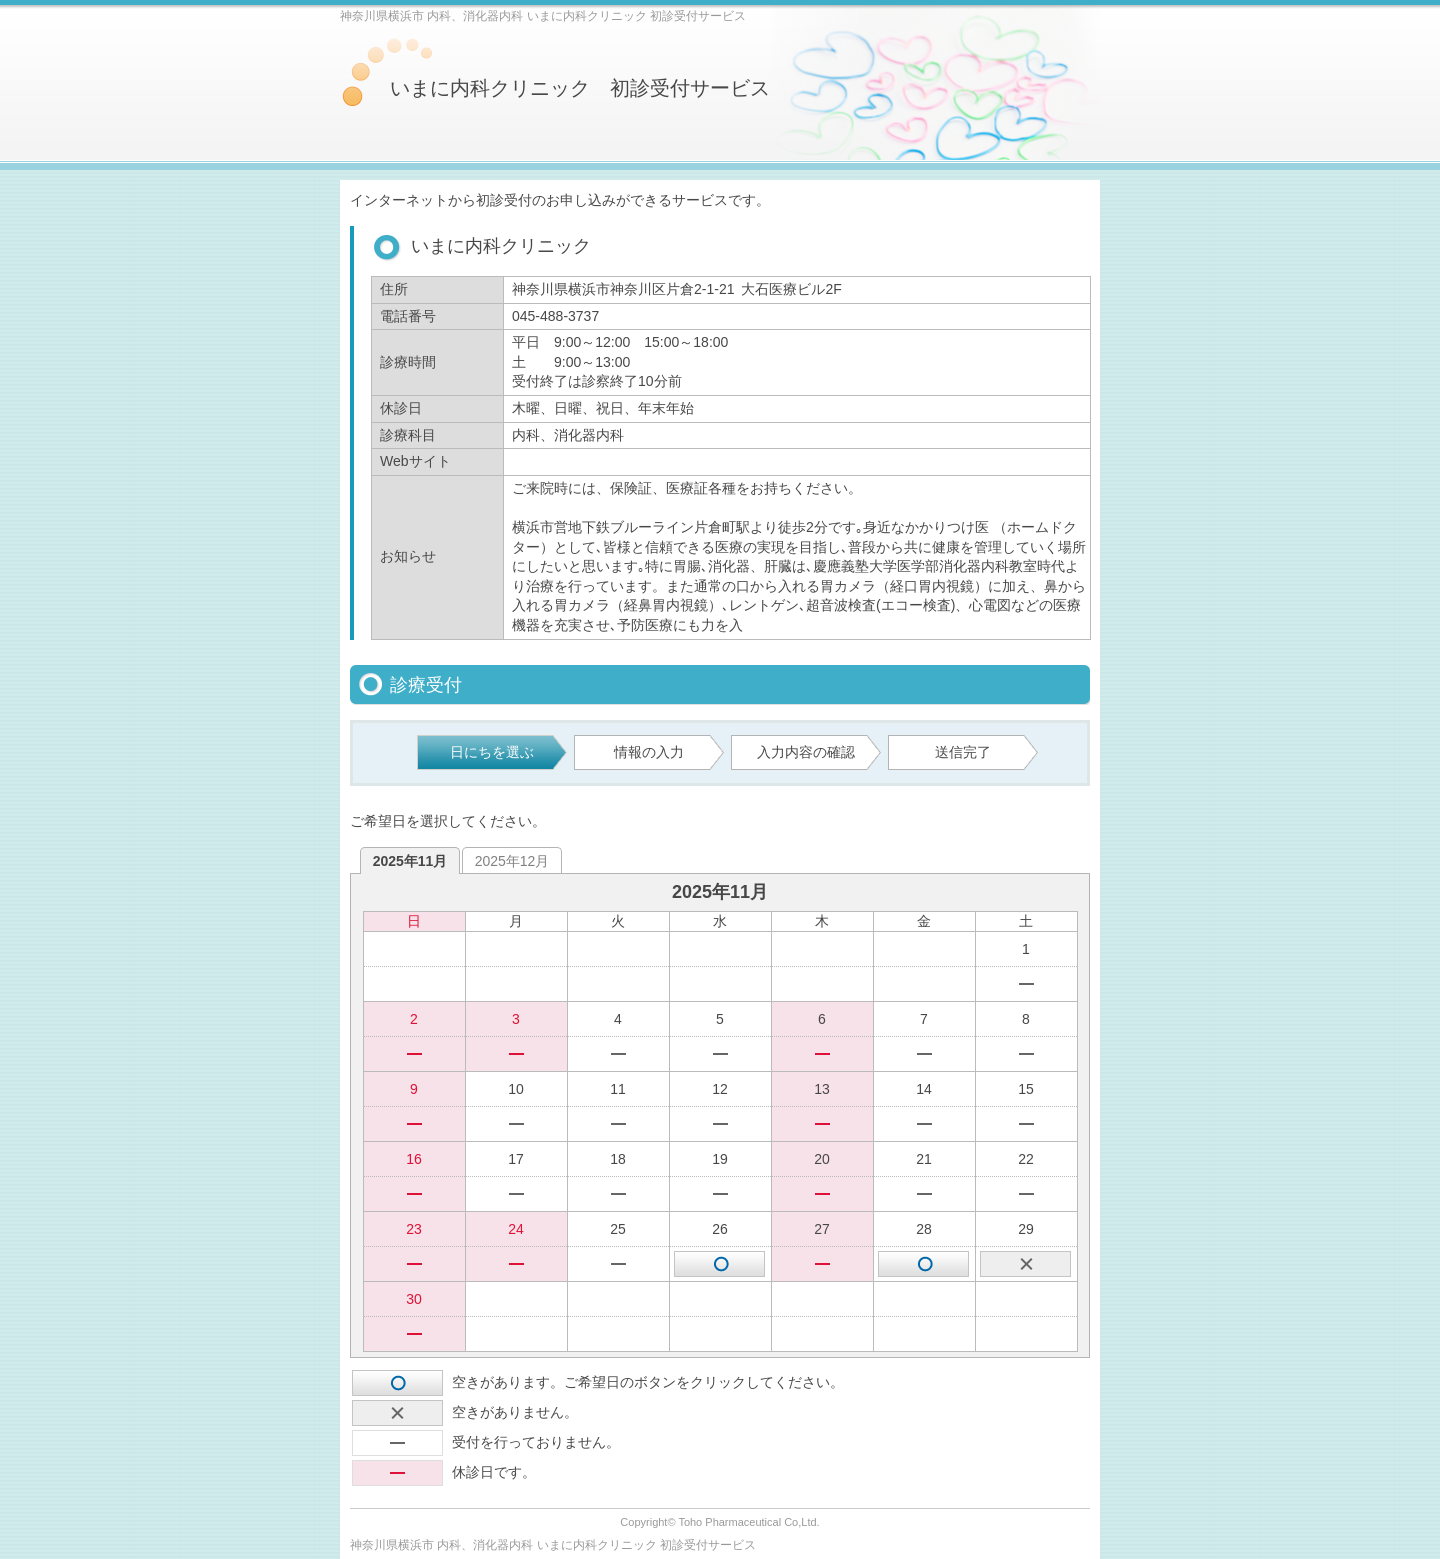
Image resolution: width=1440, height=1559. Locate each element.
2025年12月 (512, 861)
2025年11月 (410, 861)
